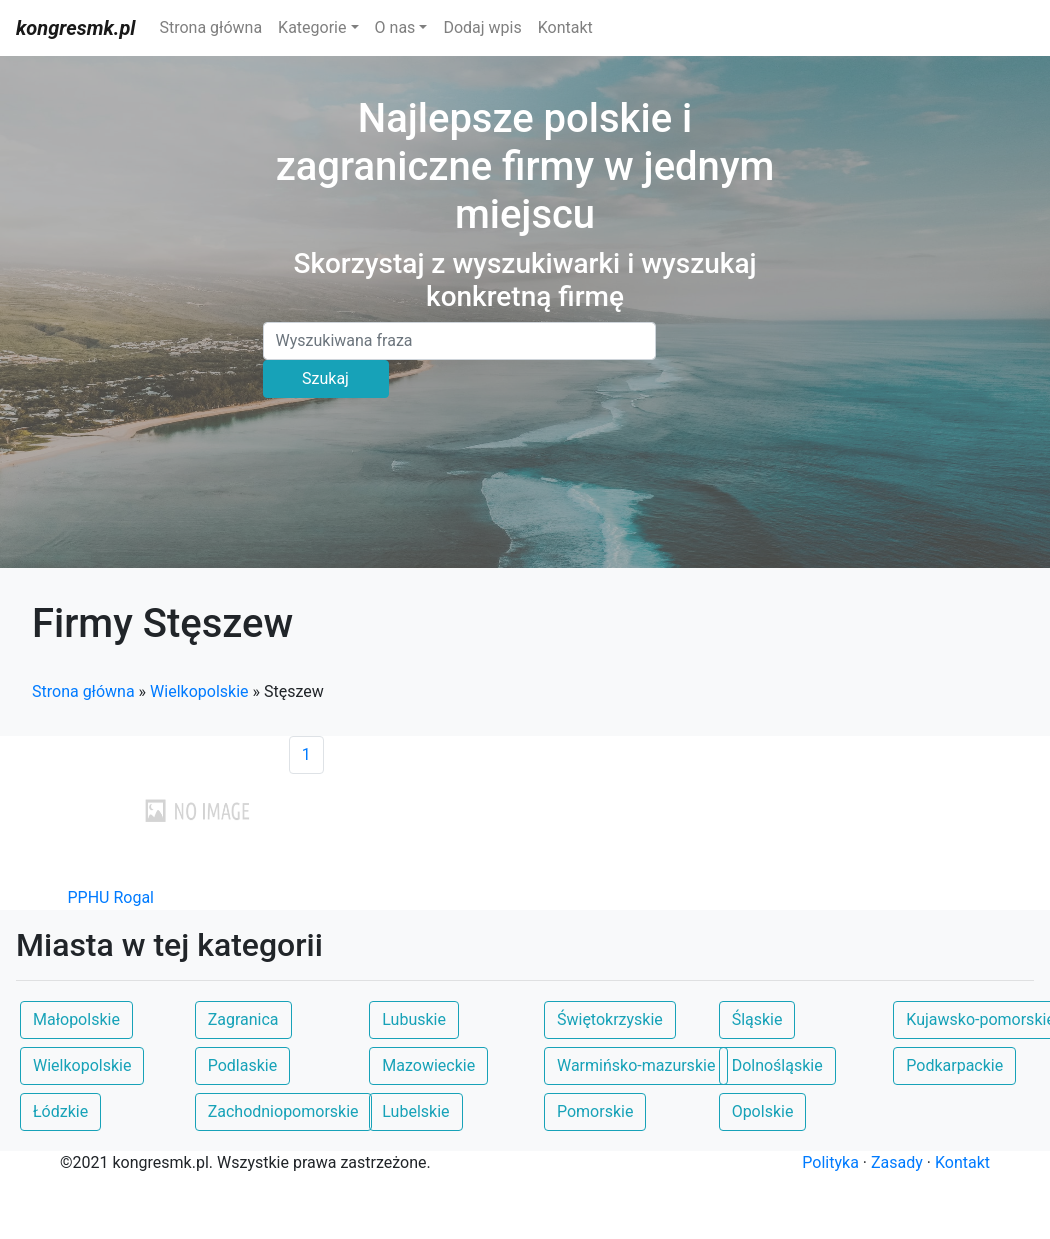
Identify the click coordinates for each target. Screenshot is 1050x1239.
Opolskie (763, 1111)
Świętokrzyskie (610, 1019)
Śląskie (757, 1019)
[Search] (460, 341)
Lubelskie (415, 1111)
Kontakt (565, 27)
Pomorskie (595, 1111)
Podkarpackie (954, 1065)
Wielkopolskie (199, 691)
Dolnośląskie (777, 1065)
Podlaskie (242, 1065)
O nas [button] (395, 27)
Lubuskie (414, 1019)
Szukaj (325, 378)
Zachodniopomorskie (283, 1111)
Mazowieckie (428, 1065)
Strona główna (210, 27)
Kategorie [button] (312, 27)
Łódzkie (60, 1111)
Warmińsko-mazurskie (636, 1065)
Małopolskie (76, 1019)
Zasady (897, 1162)
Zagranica (243, 1019)
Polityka (830, 1162)
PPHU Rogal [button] (111, 897)
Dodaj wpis (482, 27)
